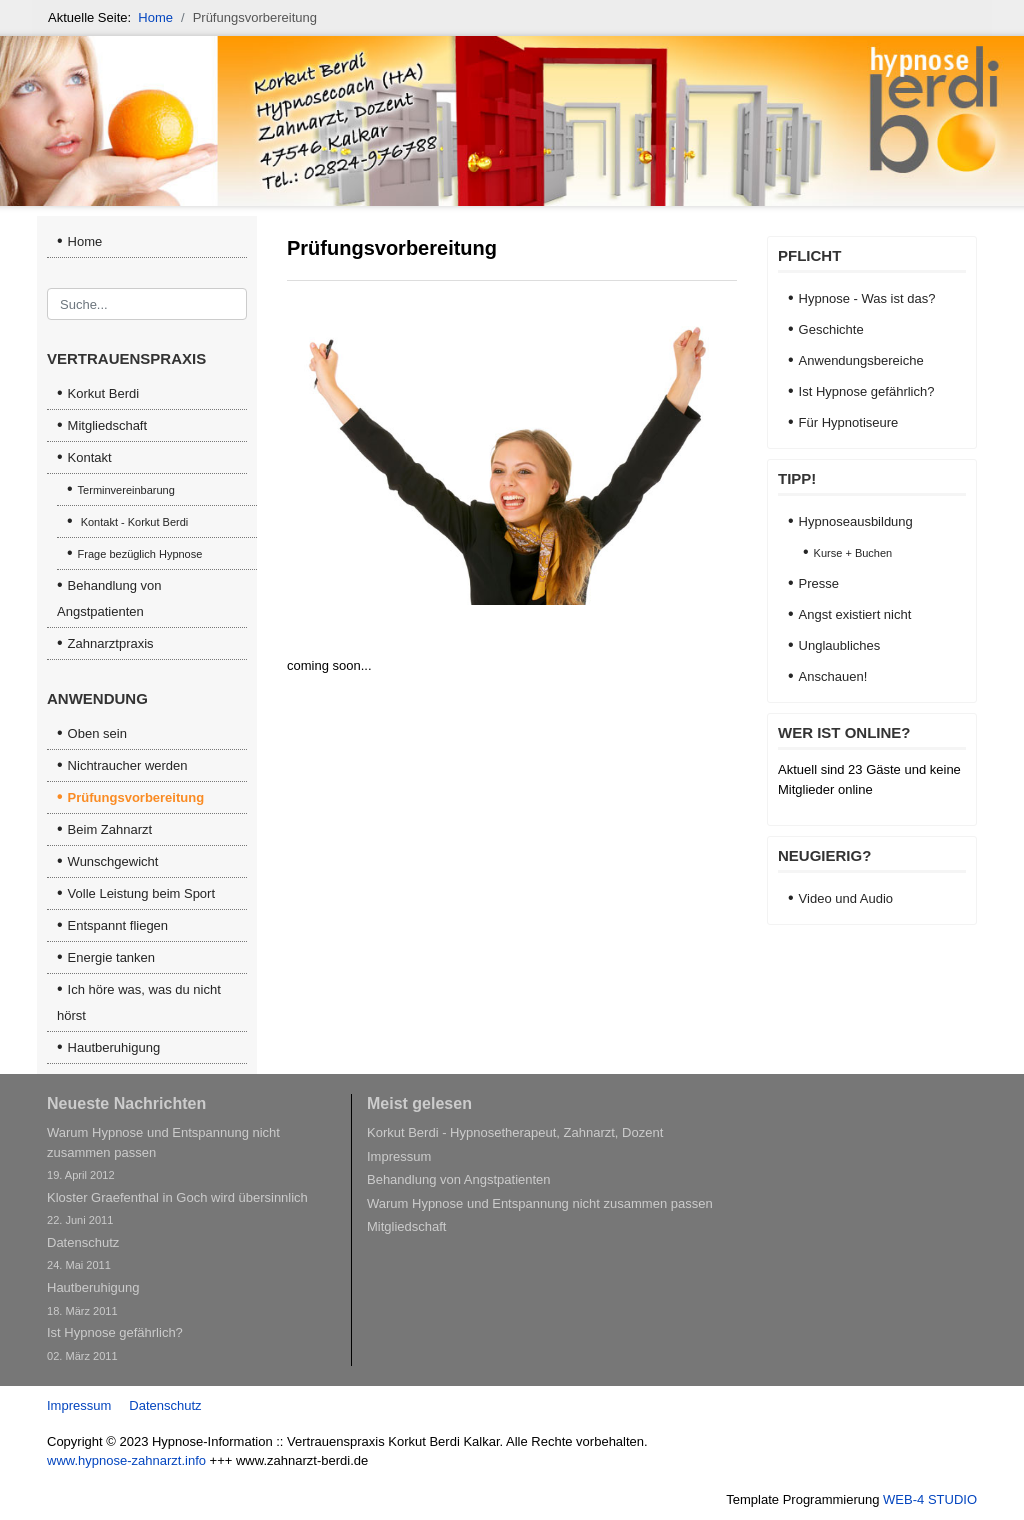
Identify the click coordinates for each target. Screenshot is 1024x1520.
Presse (819, 583)
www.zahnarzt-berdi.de (302, 1460)
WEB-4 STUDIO (930, 1499)
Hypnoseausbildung (856, 521)
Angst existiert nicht (855, 614)
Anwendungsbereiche (861, 360)
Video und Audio (846, 898)
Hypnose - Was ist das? (867, 298)
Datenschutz (165, 1405)
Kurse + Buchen (853, 553)
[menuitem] (147, 394)
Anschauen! (833, 676)
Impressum (79, 1405)
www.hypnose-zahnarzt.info (126, 1460)
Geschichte (831, 329)
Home (85, 241)
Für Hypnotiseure (849, 422)
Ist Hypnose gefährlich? (867, 391)
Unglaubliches (840, 645)
